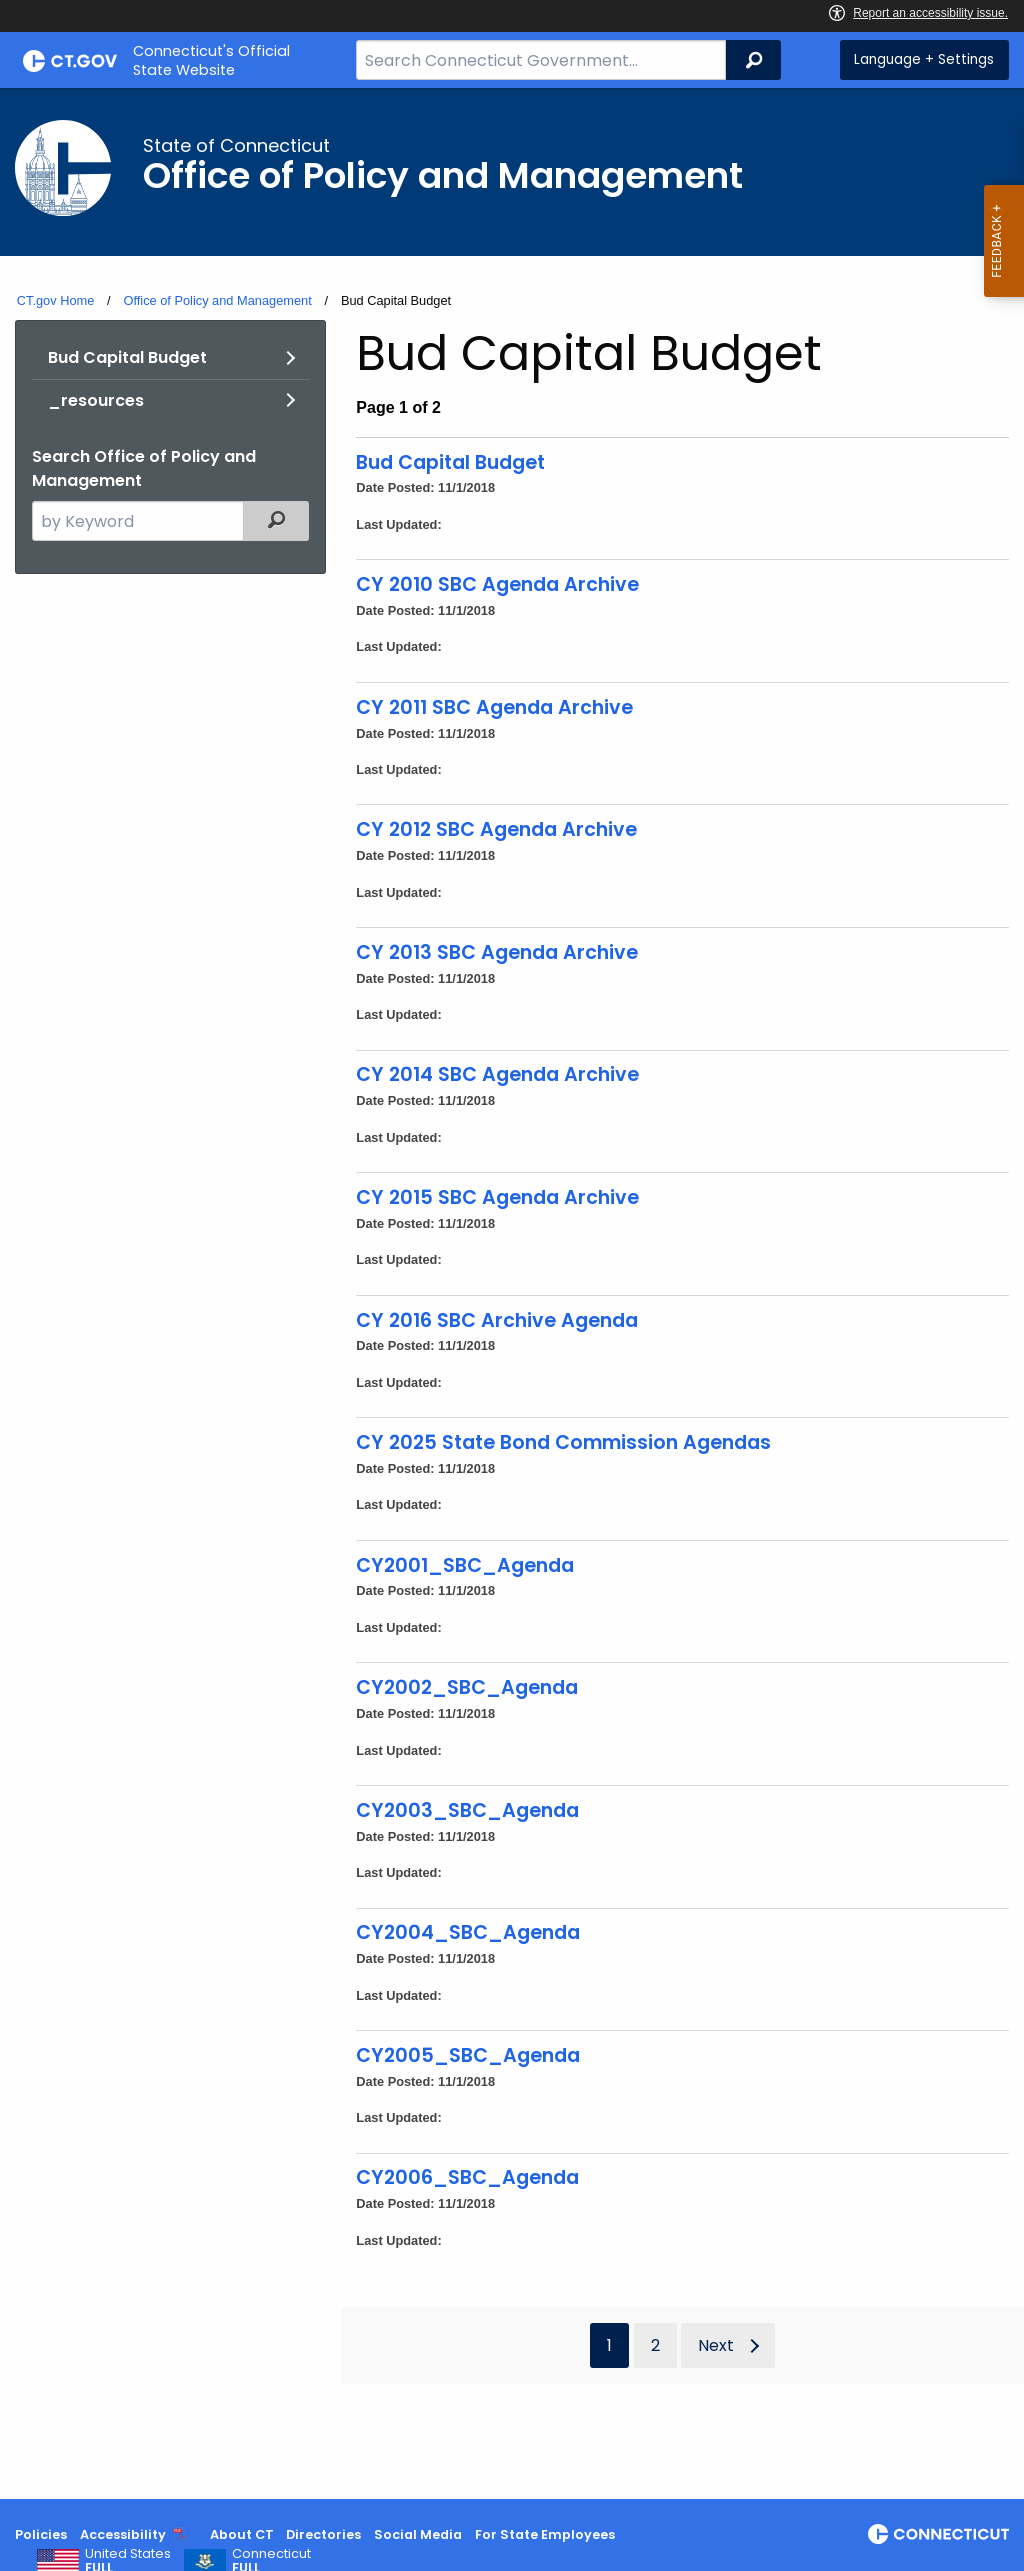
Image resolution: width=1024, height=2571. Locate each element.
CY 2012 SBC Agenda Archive (496, 829)
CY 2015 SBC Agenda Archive (497, 1197)
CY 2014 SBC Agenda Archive (497, 1074)
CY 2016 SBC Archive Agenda (497, 1320)
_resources (96, 400)
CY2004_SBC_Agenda (468, 1932)
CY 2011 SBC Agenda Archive (494, 707)
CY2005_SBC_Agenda (468, 2055)
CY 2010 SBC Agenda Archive (497, 584)
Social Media (418, 2534)
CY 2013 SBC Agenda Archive (497, 952)
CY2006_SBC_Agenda (467, 2177)
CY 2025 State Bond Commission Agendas (563, 1442)
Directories (323, 2534)
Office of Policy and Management (217, 300)
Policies (41, 2534)
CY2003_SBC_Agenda (467, 1810)
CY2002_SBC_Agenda (467, 1687)
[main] (512, 1293)
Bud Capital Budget (127, 357)
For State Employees (545, 2534)
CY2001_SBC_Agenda (465, 1565)
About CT (242, 2534)
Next (716, 2345)
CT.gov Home (56, 300)
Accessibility (123, 2534)
